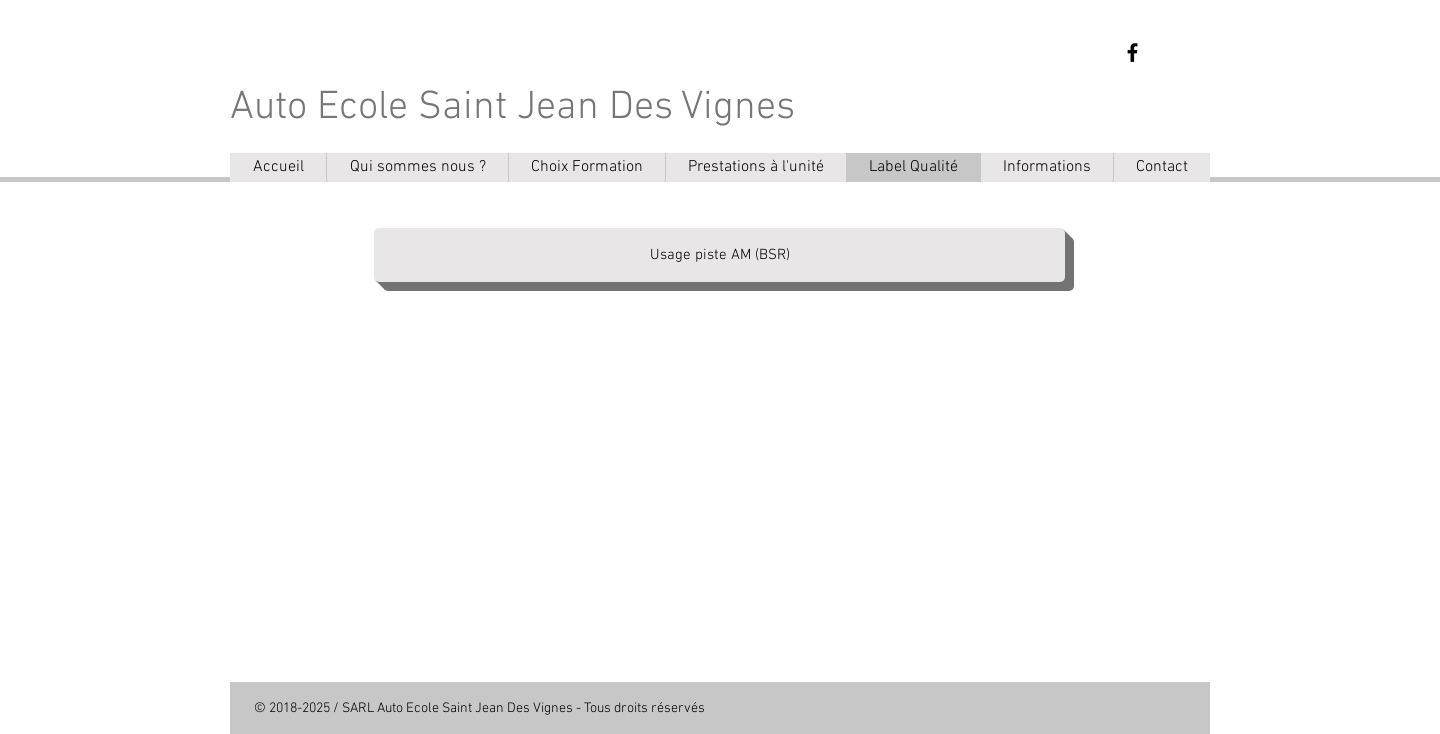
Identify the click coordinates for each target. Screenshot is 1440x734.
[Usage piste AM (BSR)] (719, 255)
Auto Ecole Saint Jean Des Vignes (512, 108)
